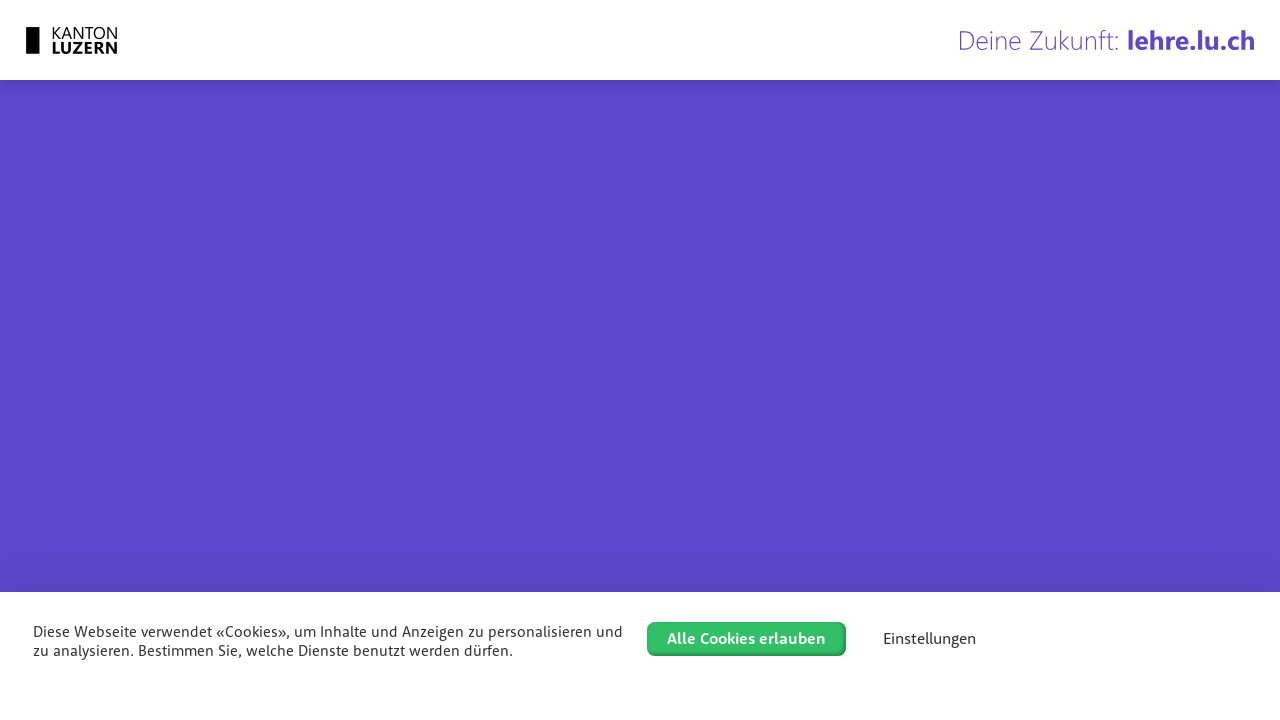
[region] (640, 375)
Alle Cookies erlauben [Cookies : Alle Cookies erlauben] (746, 638)
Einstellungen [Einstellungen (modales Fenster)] (929, 638)
